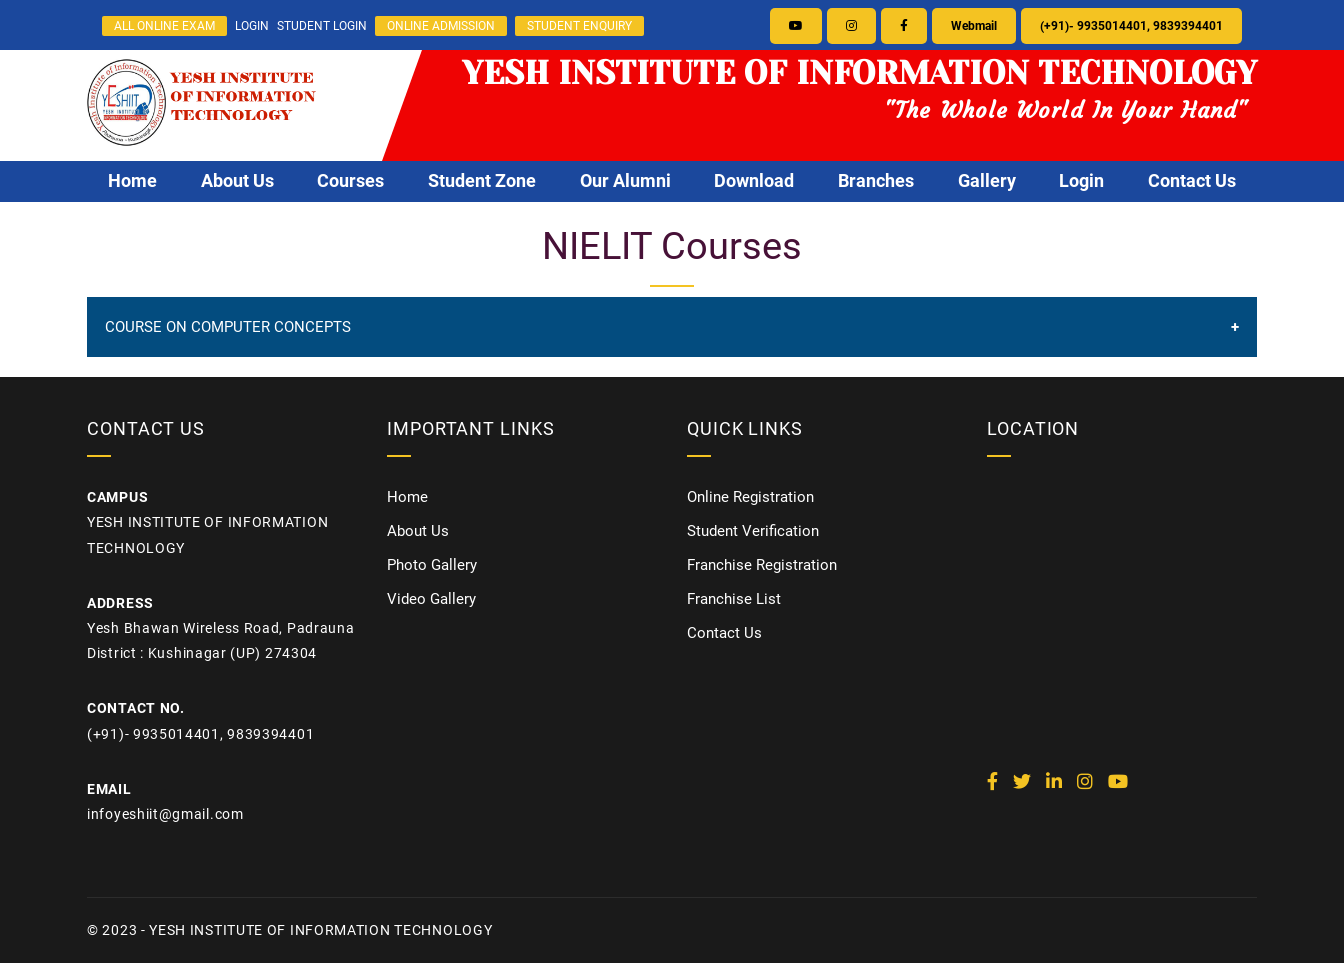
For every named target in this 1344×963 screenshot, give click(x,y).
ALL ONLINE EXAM (164, 26)
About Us (237, 181)
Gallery (987, 181)
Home (132, 181)
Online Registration (750, 497)
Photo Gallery (432, 565)
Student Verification (753, 531)
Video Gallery (431, 599)
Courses (350, 181)
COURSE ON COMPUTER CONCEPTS (228, 327)
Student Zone (482, 181)
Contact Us (1192, 181)
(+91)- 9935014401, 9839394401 (1131, 26)
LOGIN (252, 26)
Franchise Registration (762, 565)
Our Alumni (625, 181)
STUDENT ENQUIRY (579, 26)
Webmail (974, 26)
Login (1081, 181)
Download (754, 181)
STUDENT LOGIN (322, 26)
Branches (876, 181)
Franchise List (734, 599)
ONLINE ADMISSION (441, 26)
